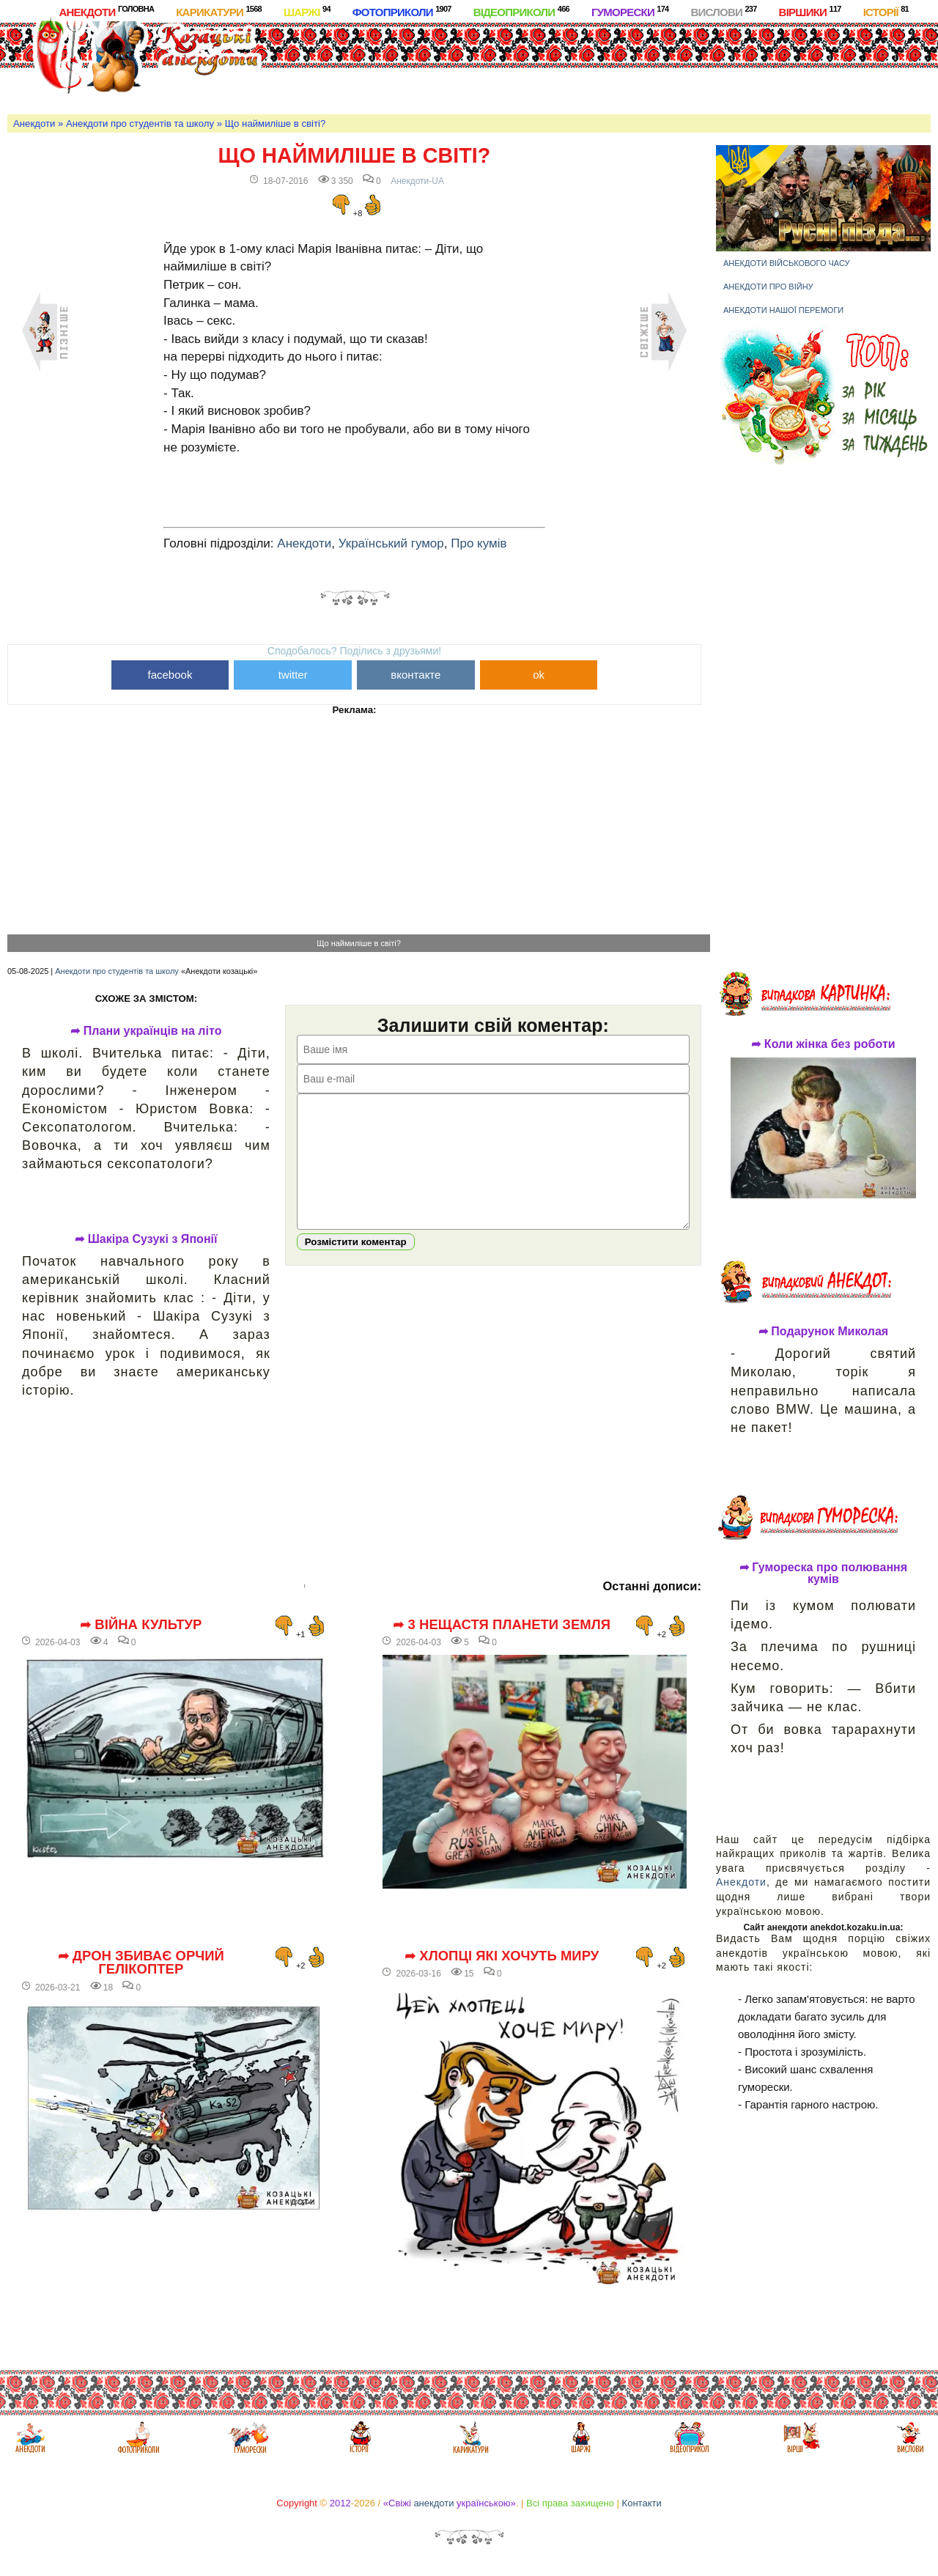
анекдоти (433, 2503)
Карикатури (219, 11)
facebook (170, 674)
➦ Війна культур (141, 1624)
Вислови (723, 11)
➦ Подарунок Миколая (823, 1331)
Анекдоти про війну (768, 286)
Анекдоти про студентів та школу (140, 123)
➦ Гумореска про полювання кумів (823, 1573)
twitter (293, 674)
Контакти (642, 2503)
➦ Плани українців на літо (145, 1031)
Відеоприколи (521, 11)
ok (538, 674)
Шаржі (307, 11)
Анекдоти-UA (417, 181)
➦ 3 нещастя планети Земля (501, 1624)
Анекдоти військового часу (786, 263)
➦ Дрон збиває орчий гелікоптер (141, 1963)
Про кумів (478, 543)
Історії (886, 11)
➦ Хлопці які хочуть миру (502, 1956)
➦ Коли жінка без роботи (823, 1044)
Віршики (810, 11)
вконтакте (415, 674)
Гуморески (630, 11)
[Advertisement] (551, 65)
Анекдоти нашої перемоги (783, 310)
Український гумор (391, 543)
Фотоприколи (401, 11)
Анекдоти (106, 11)
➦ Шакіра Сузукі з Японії (146, 1239)
